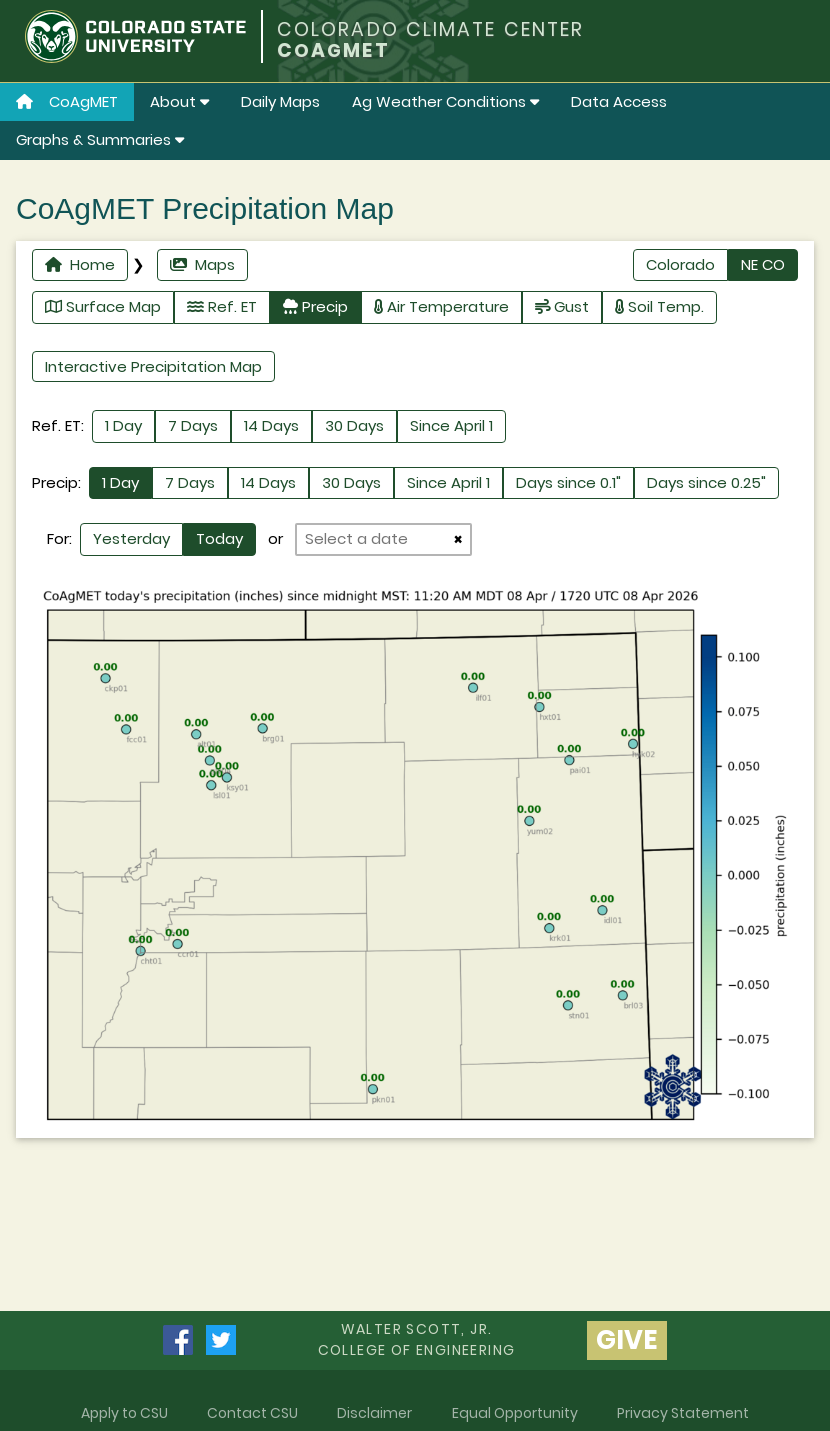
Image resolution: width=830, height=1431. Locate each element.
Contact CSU (252, 1413)
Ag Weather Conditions (445, 101)
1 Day (123, 425)
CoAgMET (67, 101)
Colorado (680, 264)
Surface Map (103, 306)
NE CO (763, 264)
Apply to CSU (124, 1413)
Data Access (619, 101)
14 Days (271, 425)
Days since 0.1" (568, 482)
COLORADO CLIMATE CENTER (430, 29)
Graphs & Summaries (100, 139)
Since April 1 (451, 425)
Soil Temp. (659, 306)
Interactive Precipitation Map (153, 366)
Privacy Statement (683, 1413)
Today (219, 538)
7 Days (193, 425)
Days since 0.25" (706, 482)
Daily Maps (280, 101)
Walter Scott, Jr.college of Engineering (417, 1339)
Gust (562, 306)
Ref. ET (222, 306)
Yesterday (131, 538)
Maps (202, 264)
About (179, 101)
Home (80, 264)
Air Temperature (441, 306)
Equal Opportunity (515, 1413)
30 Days (354, 425)
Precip (315, 306)
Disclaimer (374, 1413)
